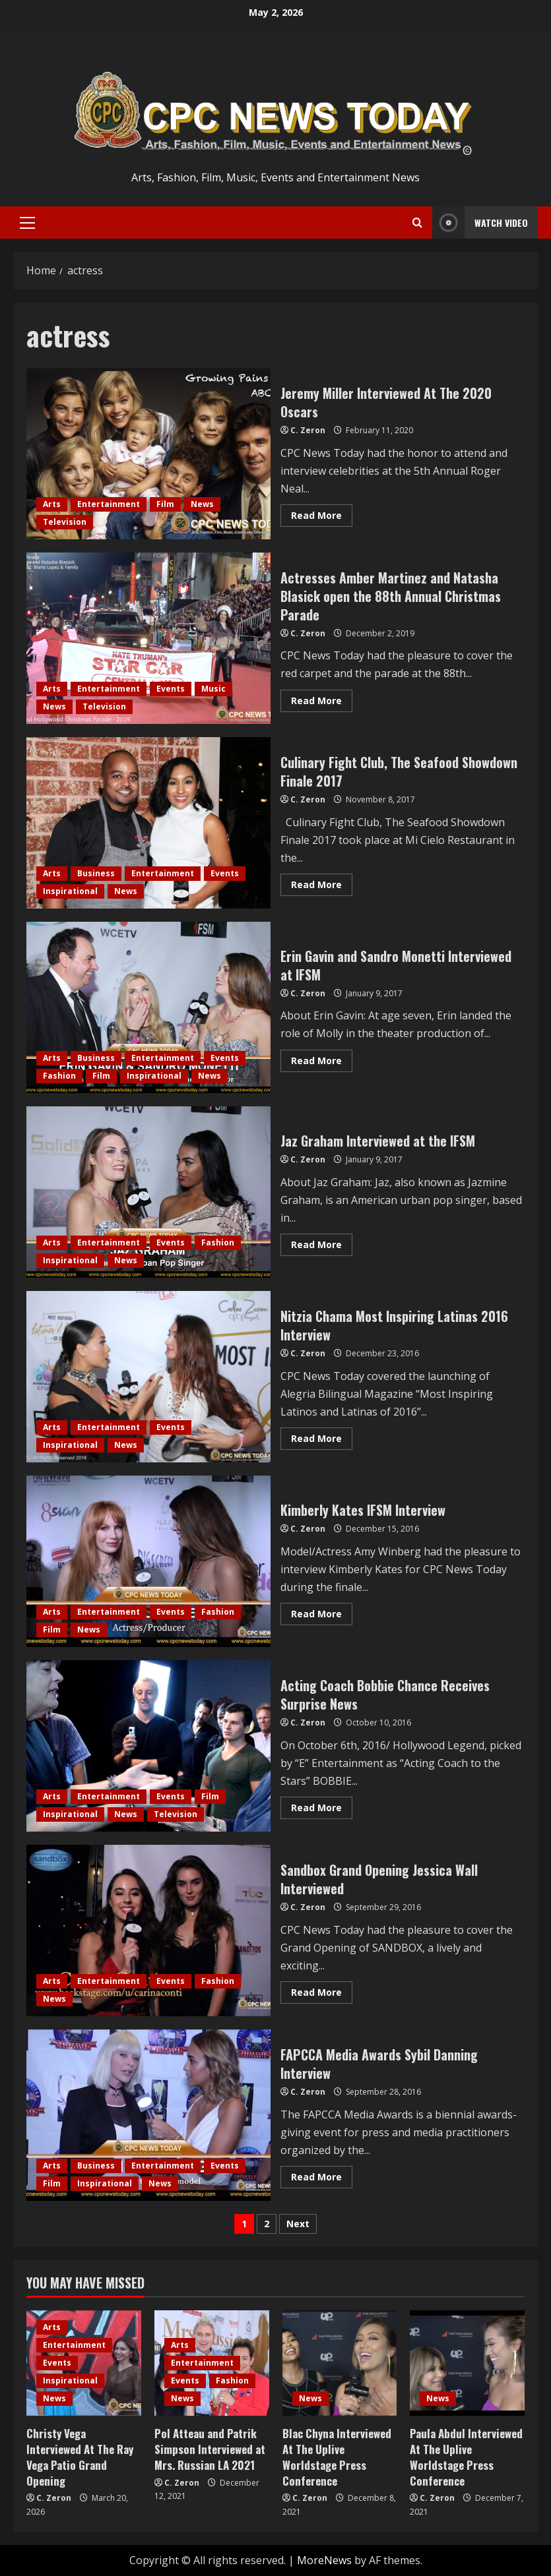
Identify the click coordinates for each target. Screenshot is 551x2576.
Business (96, 873)
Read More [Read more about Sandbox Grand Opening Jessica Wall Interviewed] (321, 1994)
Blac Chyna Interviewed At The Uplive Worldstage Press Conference (336, 2456)
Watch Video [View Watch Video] (480, 222)
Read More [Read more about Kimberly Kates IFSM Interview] (321, 1616)
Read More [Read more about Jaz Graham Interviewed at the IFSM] (321, 1247)
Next (297, 2223)
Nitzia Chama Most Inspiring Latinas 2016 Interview (148, 1376)
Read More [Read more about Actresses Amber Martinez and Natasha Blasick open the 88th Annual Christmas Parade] (321, 703)
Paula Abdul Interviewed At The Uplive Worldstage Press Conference (466, 2456)
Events (170, 688)
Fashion (59, 1075)
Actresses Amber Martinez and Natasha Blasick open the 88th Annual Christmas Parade (148, 638)
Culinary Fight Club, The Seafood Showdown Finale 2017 (148, 823)
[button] (27, 223)
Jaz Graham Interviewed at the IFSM (148, 1192)
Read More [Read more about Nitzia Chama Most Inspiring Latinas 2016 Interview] (321, 1440)
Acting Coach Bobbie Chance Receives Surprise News (148, 1746)
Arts (52, 504)
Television (64, 521)
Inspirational (70, 891)
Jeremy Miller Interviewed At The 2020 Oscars (148, 453)
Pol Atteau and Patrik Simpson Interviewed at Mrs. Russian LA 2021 (209, 2449)
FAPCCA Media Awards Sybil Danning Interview (148, 2115)
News (202, 504)
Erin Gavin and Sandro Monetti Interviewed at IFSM (148, 1007)
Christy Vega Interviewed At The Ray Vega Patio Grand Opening (79, 2456)
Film (165, 504)
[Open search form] (417, 222)
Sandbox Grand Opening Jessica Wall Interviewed (148, 1930)
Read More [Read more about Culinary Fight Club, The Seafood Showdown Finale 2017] (321, 887)
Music (213, 688)
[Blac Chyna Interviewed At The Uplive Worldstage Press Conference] (339, 2363)
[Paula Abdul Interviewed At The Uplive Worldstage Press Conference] (467, 2363)
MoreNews (324, 2560)
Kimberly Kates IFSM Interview (148, 1561)
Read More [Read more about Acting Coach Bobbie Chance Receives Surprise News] (321, 1810)
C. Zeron (307, 430)
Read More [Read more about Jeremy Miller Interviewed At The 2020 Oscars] (321, 517)
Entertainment (108, 504)
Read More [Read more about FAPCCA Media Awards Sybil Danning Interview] (321, 2179)
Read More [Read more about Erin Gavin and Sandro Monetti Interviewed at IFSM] (321, 1063)
